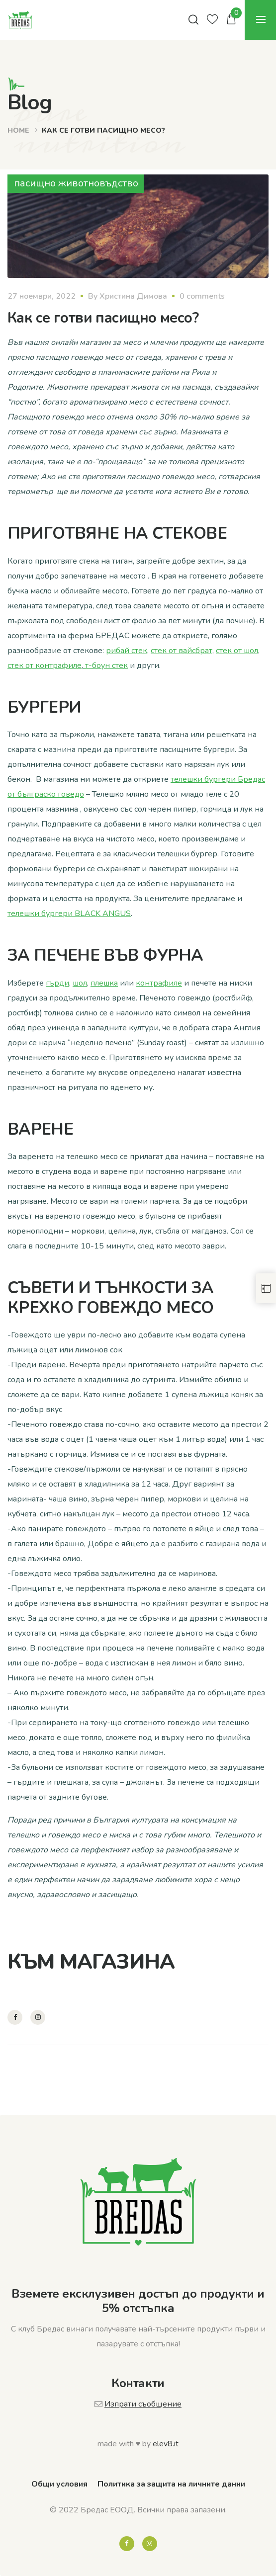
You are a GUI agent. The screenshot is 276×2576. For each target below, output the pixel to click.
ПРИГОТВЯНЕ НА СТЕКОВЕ (119, 533)
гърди (57, 983)
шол (80, 983)
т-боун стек (105, 665)
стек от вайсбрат (181, 650)
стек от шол (237, 650)
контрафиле (159, 983)
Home (18, 130)
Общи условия (59, 2484)
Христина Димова (133, 296)
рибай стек (126, 650)
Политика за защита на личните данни (171, 2484)
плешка (104, 983)
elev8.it (166, 2443)
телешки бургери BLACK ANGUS (69, 913)
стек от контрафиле (44, 665)
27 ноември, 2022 (41, 296)
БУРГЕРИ (44, 707)
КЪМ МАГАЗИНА (91, 1962)
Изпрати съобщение (143, 2404)
